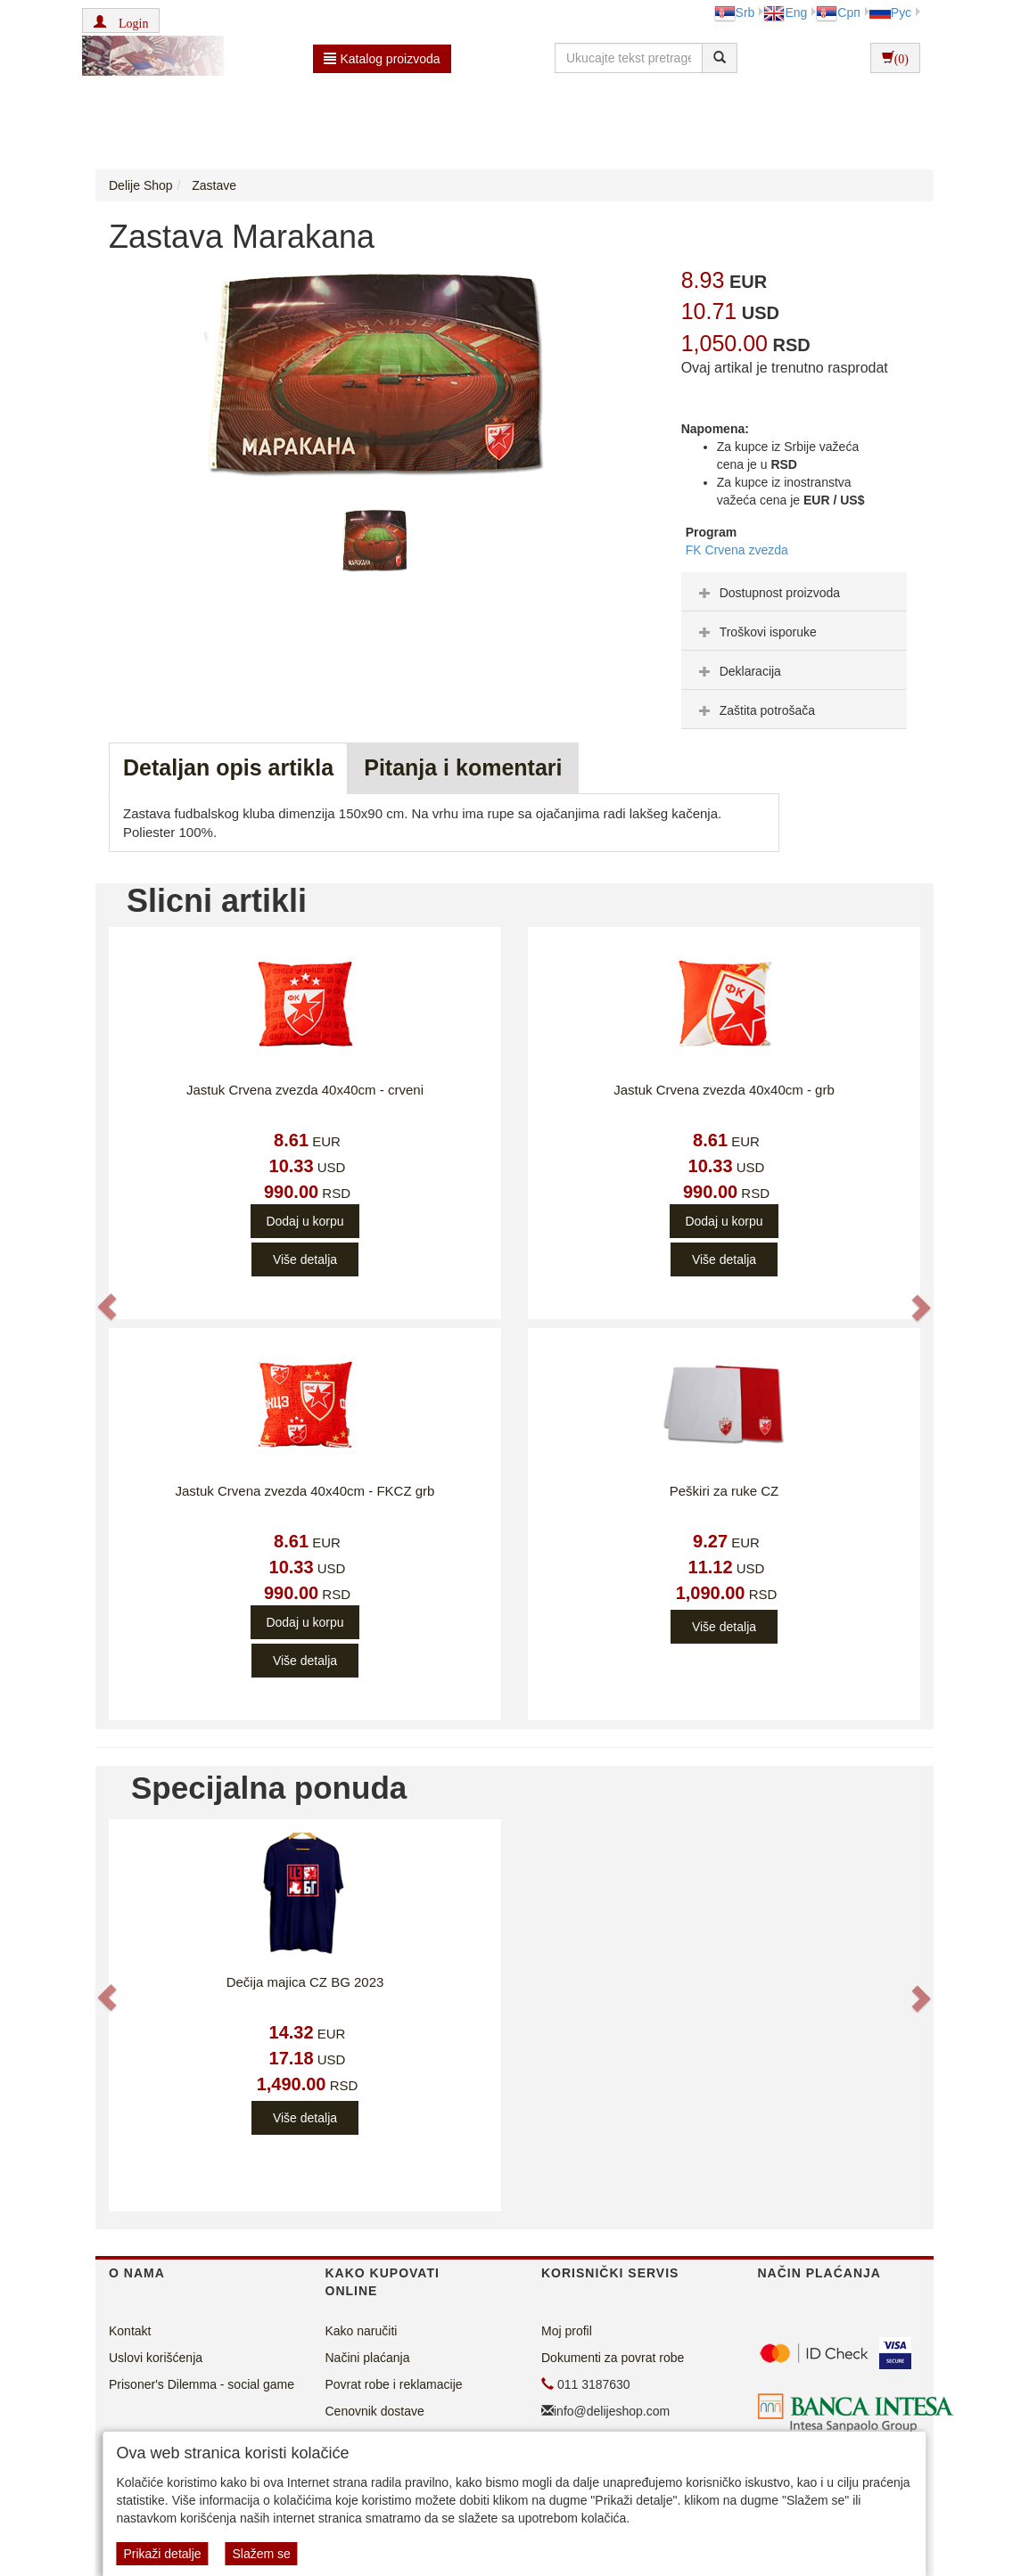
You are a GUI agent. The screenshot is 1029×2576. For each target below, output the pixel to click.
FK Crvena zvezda (737, 550)
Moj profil (566, 2331)
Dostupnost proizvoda (767, 593)
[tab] (794, 591)
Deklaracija (738, 671)
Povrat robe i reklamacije (394, 2384)
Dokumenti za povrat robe (612, 2357)
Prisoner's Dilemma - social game (201, 2384)
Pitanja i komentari (463, 767)
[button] (121, 20)
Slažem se (261, 2554)
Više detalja (305, 1259)
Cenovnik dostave (374, 2411)
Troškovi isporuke (756, 632)
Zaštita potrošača (755, 710)
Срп (838, 12)
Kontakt (130, 2331)
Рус (890, 12)
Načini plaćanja (367, 2357)
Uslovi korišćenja (155, 2357)
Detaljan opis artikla (228, 767)
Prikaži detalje (162, 2554)
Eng (785, 12)
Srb (734, 12)
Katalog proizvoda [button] (382, 59)
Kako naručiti (361, 2331)
